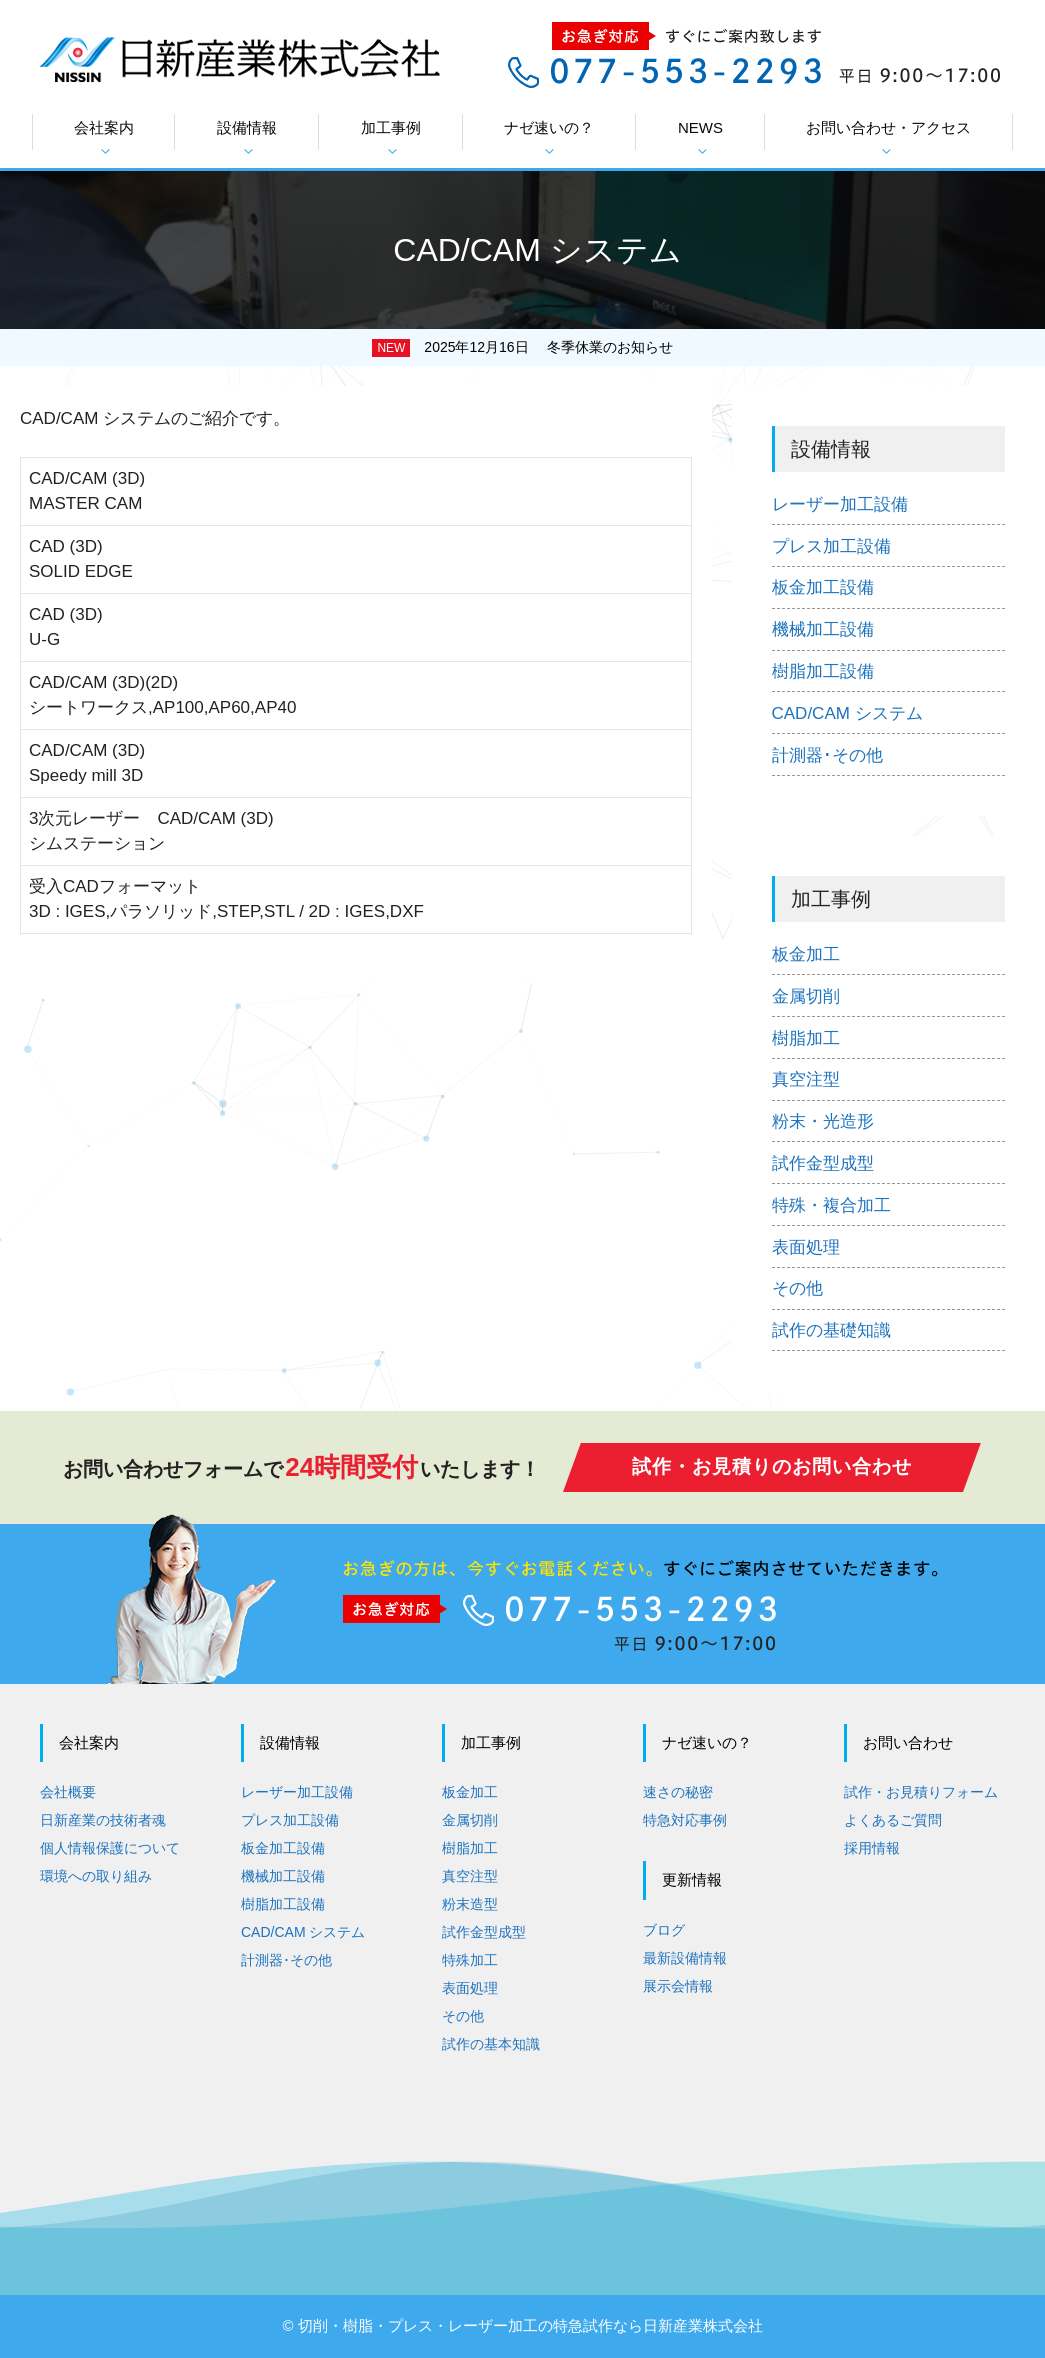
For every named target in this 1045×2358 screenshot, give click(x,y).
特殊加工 (470, 1960)
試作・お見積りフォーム (921, 1792)
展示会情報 (678, 1986)
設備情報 (247, 138)
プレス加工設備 (831, 546)
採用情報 (872, 1848)
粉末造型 (470, 1904)
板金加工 (806, 954)
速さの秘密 (678, 1792)
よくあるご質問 (893, 1820)
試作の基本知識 (491, 2044)
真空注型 (806, 1079)
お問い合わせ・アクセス (888, 138)
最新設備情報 (685, 1958)
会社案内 (104, 138)
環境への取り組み (96, 1876)
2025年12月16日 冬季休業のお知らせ (548, 347)
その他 (797, 1288)
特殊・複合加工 (831, 1205)
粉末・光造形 (823, 1121)
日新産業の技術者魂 (103, 1820)
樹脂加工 (806, 1038)
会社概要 (68, 1792)
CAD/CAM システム (847, 713)
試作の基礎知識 (831, 1330)
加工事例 (391, 138)
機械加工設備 (823, 629)
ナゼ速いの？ (549, 138)
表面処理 (806, 1247)
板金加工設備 (823, 587)
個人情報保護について (110, 1848)
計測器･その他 (827, 755)
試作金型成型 (823, 1163)
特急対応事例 (685, 1820)
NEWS (700, 138)
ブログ (664, 1930)
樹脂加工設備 (823, 671)
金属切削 (806, 996)
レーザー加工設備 (840, 504)
